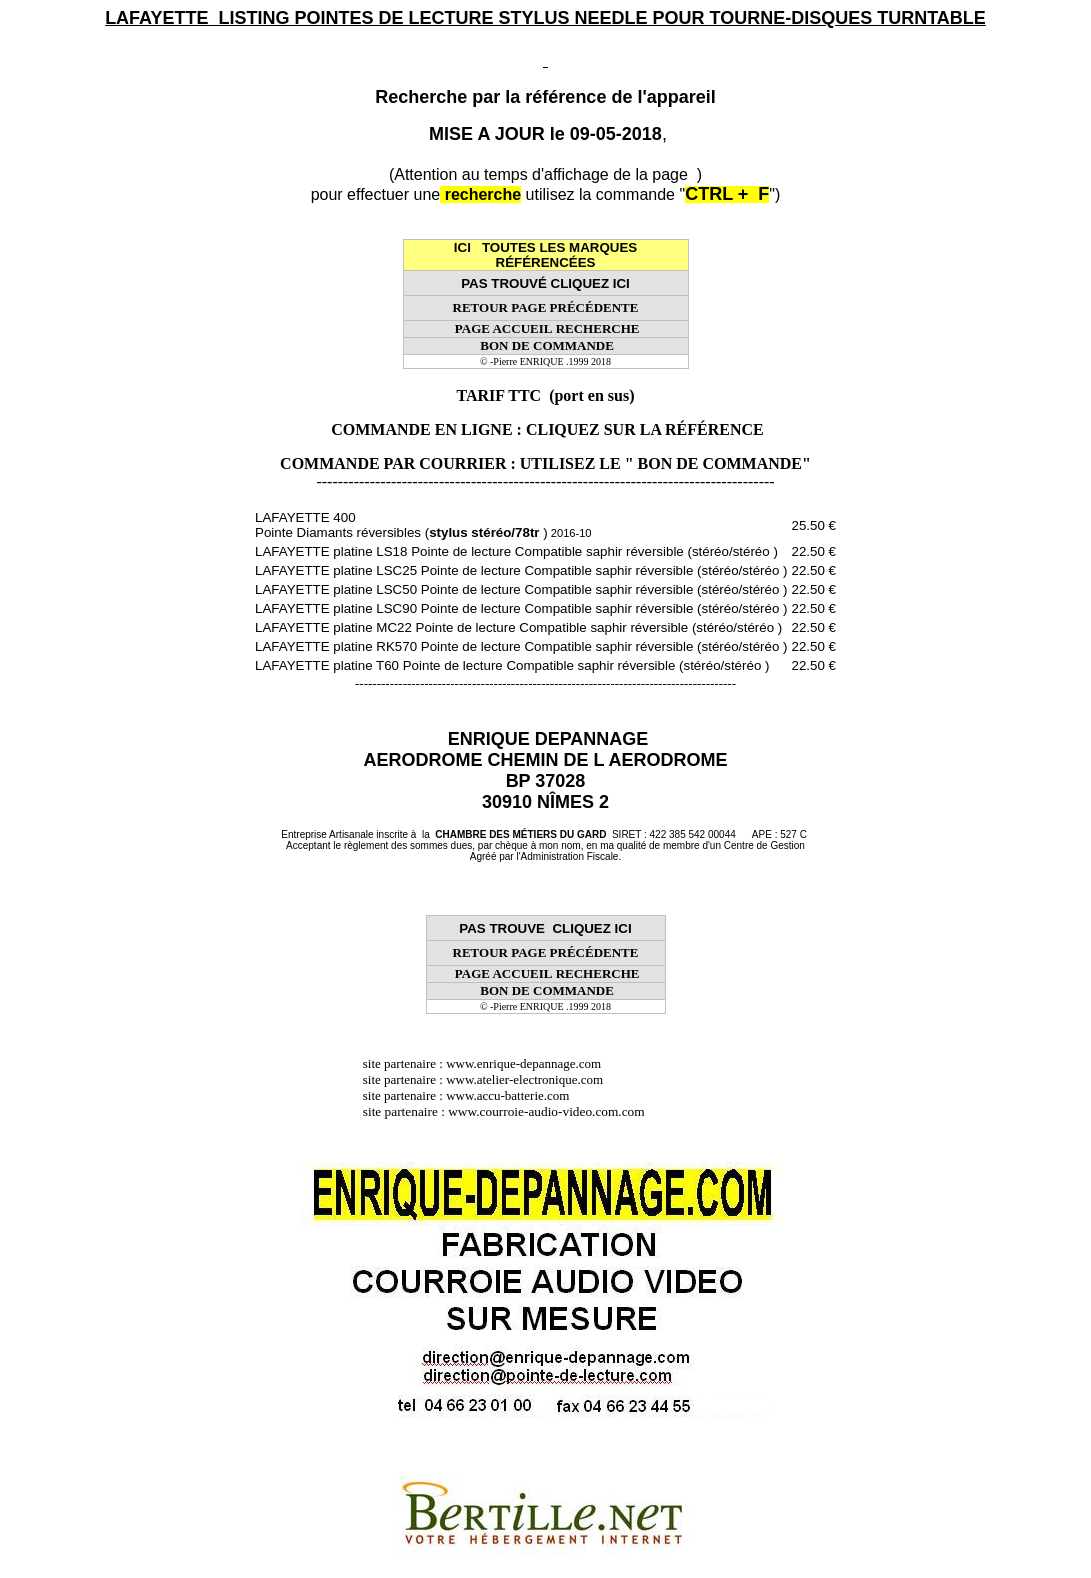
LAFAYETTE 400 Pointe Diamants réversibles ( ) (423, 525)
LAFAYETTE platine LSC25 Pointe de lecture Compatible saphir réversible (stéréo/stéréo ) (521, 570)
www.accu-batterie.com (514, 1095)
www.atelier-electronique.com (524, 1079)
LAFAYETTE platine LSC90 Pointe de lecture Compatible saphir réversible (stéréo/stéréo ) (521, 608)
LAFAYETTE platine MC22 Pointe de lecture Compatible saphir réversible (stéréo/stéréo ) (518, 627)
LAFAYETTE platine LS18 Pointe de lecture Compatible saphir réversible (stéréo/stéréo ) (516, 551)
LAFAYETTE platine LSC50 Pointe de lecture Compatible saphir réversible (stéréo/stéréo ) (521, 589)
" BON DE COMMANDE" (718, 463)
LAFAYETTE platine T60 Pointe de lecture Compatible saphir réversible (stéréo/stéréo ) (512, 665)
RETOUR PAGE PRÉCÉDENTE (546, 307)
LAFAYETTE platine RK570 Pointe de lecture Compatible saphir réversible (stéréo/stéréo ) (521, 646)
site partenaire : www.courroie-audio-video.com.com (509, 1111)
